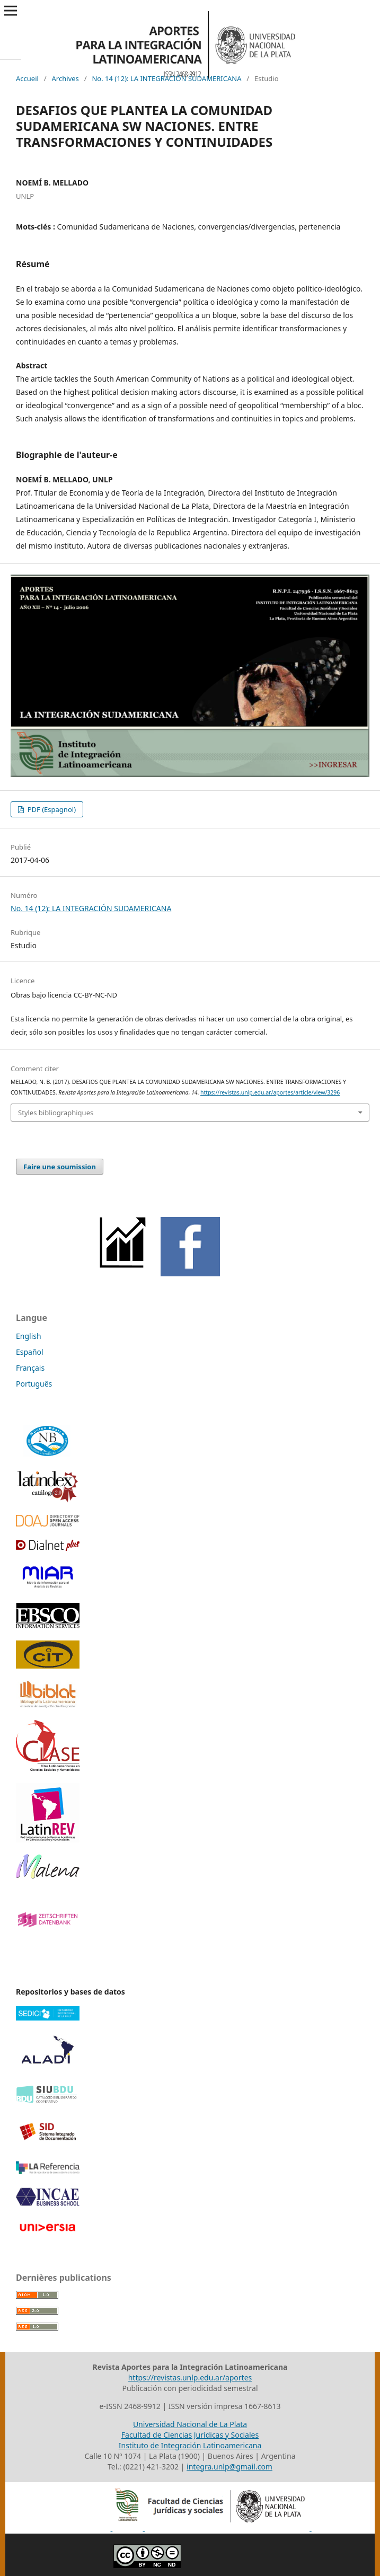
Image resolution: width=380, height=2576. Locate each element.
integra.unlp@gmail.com (229, 2467)
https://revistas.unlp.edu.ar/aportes (190, 2377)
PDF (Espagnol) (50, 809)
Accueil (27, 78)
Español (29, 1352)
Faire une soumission (59, 1166)
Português (34, 1384)
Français (30, 1368)
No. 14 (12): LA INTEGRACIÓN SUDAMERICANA (166, 78)
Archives (65, 78)
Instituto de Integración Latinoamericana (190, 2445)
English (28, 1336)
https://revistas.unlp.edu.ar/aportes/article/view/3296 (270, 1092)
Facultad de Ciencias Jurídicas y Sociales (190, 2435)
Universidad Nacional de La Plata (190, 2424)
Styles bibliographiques (55, 1112)
